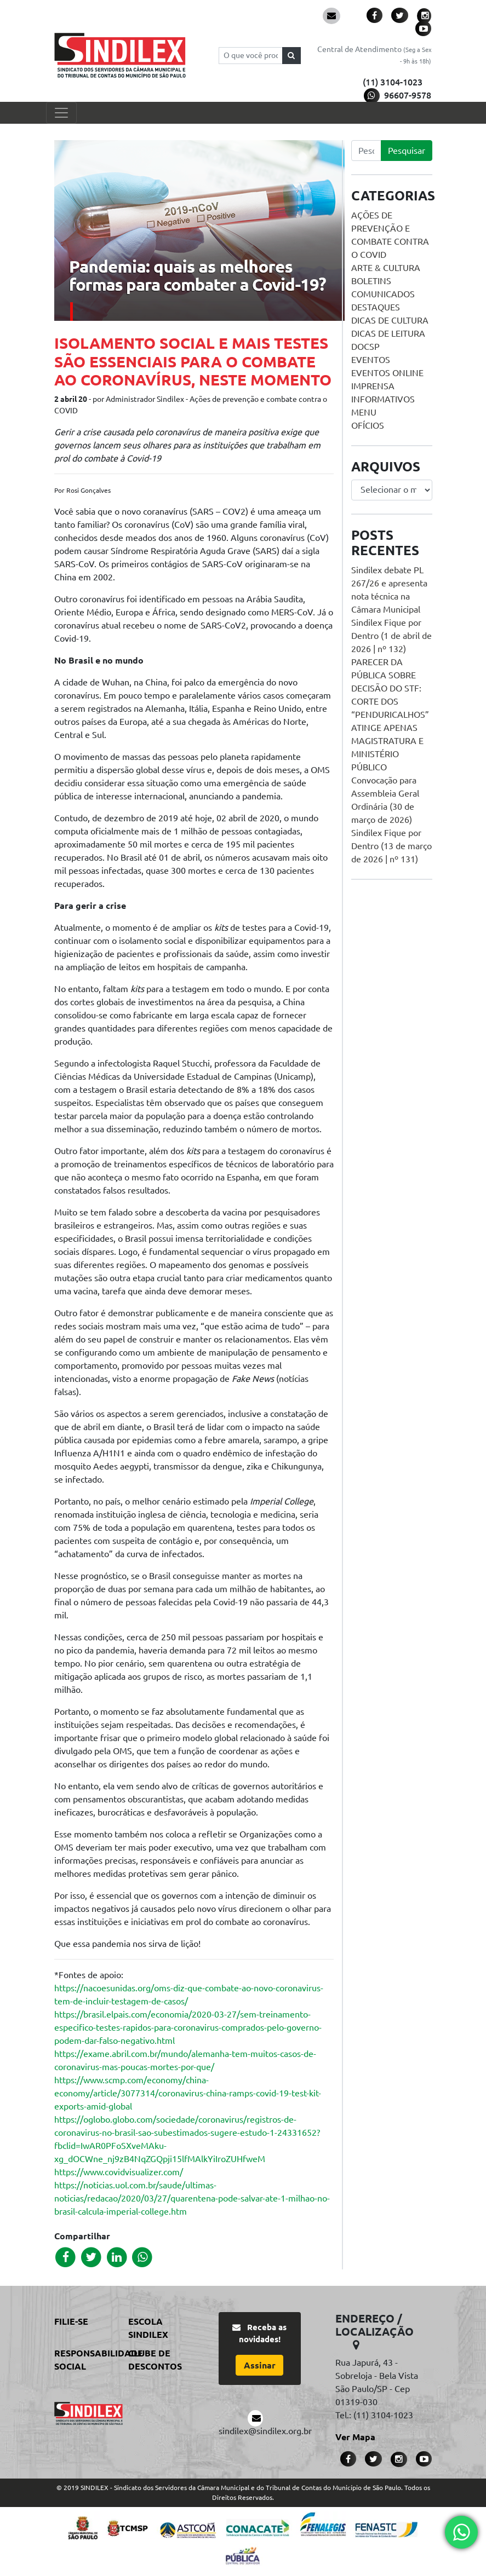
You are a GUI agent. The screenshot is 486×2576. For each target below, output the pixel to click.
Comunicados (383, 294)
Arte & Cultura (385, 268)
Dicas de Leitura (388, 333)
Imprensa (372, 386)
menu (363, 412)
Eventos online (387, 373)
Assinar (260, 2365)
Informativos (383, 399)
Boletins (371, 281)
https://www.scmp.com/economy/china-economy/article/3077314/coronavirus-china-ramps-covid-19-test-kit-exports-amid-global (187, 2093)
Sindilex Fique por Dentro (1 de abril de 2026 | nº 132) (391, 636)
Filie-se (71, 2321)
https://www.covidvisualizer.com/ (118, 2172)
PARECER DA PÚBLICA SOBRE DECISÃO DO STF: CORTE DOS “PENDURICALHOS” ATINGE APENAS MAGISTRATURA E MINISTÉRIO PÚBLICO (390, 714)
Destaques (375, 307)
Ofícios (367, 425)
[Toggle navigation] (61, 113)
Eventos (370, 360)
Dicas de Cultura (389, 320)
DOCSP (365, 346)
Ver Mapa (355, 2437)
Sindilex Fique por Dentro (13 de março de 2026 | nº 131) (391, 846)
